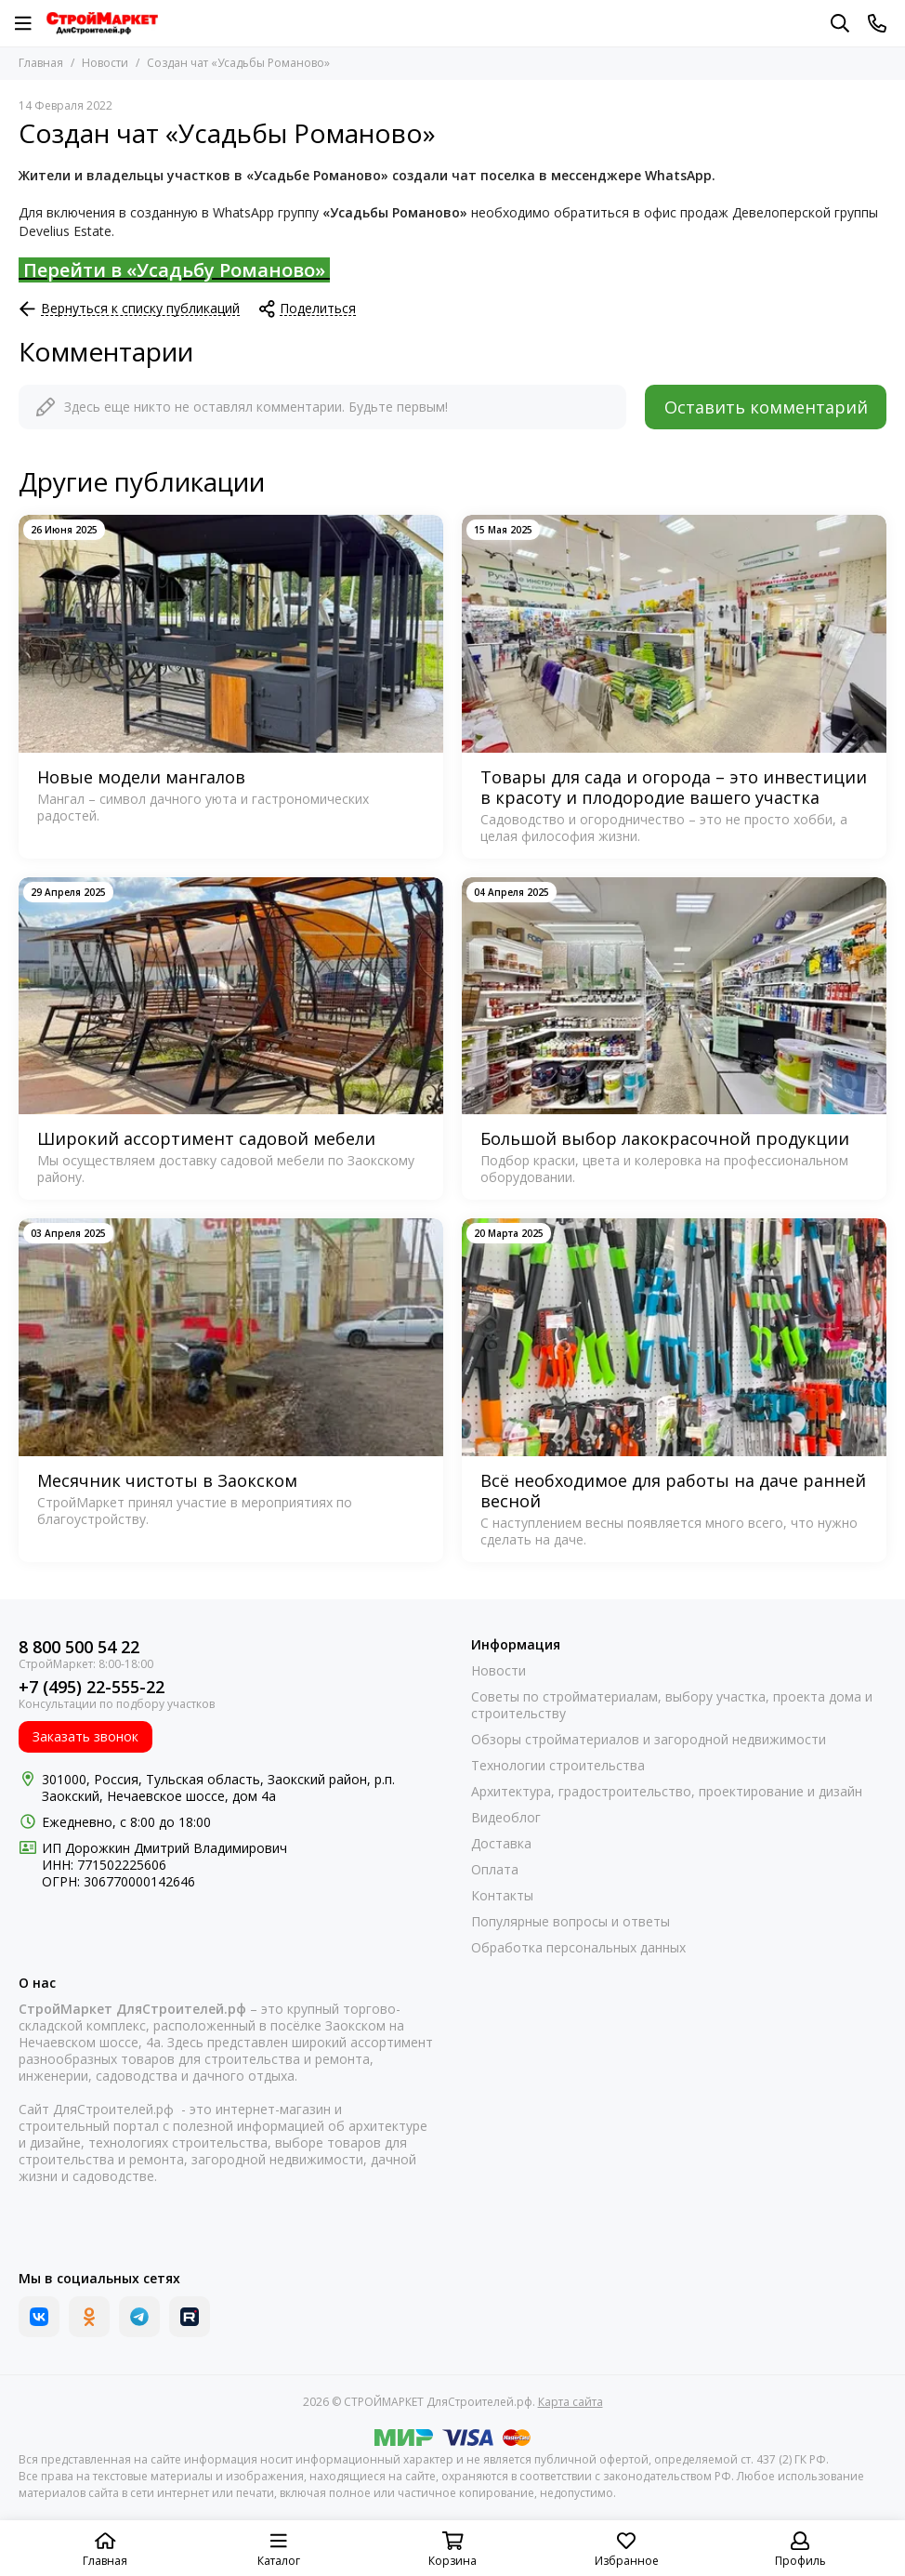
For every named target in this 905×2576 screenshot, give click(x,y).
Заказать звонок (85, 1736)
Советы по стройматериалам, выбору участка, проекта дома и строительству (671, 1705)
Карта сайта (570, 2402)
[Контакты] (877, 23)
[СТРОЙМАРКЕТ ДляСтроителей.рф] (102, 23)
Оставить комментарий (766, 407)
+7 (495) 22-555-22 (91, 1687)
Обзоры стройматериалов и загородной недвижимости (648, 1739)
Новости (105, 63)
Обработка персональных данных (578, 1947)
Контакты (502, 1895)
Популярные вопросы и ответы (570, 1921)
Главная (41, 63)
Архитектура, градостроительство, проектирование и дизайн (666, 1791)
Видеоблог (506, 1817)
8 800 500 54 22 (79, 1647)
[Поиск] (840, 23)
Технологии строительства (558, 1765)
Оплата (494, 1869)
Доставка (501, 1843)
